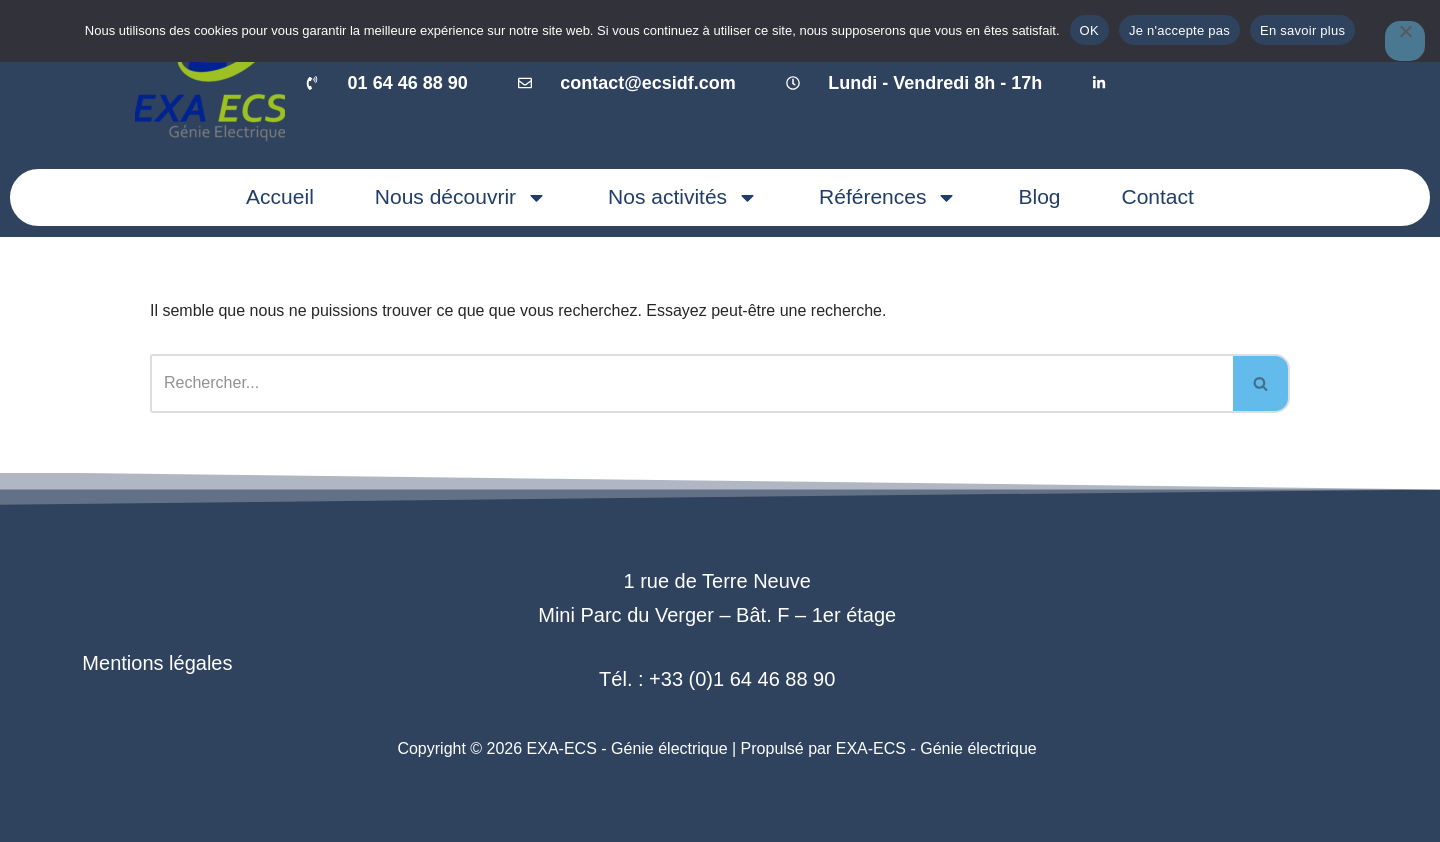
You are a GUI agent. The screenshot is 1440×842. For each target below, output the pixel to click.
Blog (1039, 196)
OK (1089, 30)
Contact (1158, 196)
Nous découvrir (461, 197)
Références (888, 197)
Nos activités (683, 197)
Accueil (280, 196)
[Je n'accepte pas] (1405, 41)
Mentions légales (157, 663)
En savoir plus (1302, 30)
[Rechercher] (691, 383)
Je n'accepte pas (1179, 30)
